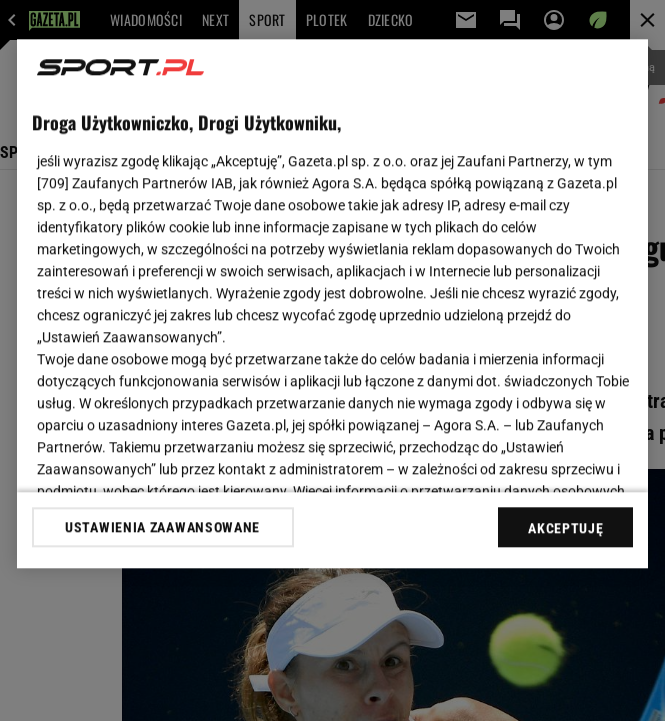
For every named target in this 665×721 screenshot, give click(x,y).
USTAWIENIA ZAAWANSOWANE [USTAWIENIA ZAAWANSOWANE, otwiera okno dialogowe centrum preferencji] (162, 527)
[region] (333, 303)
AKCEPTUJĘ (565, 528)
